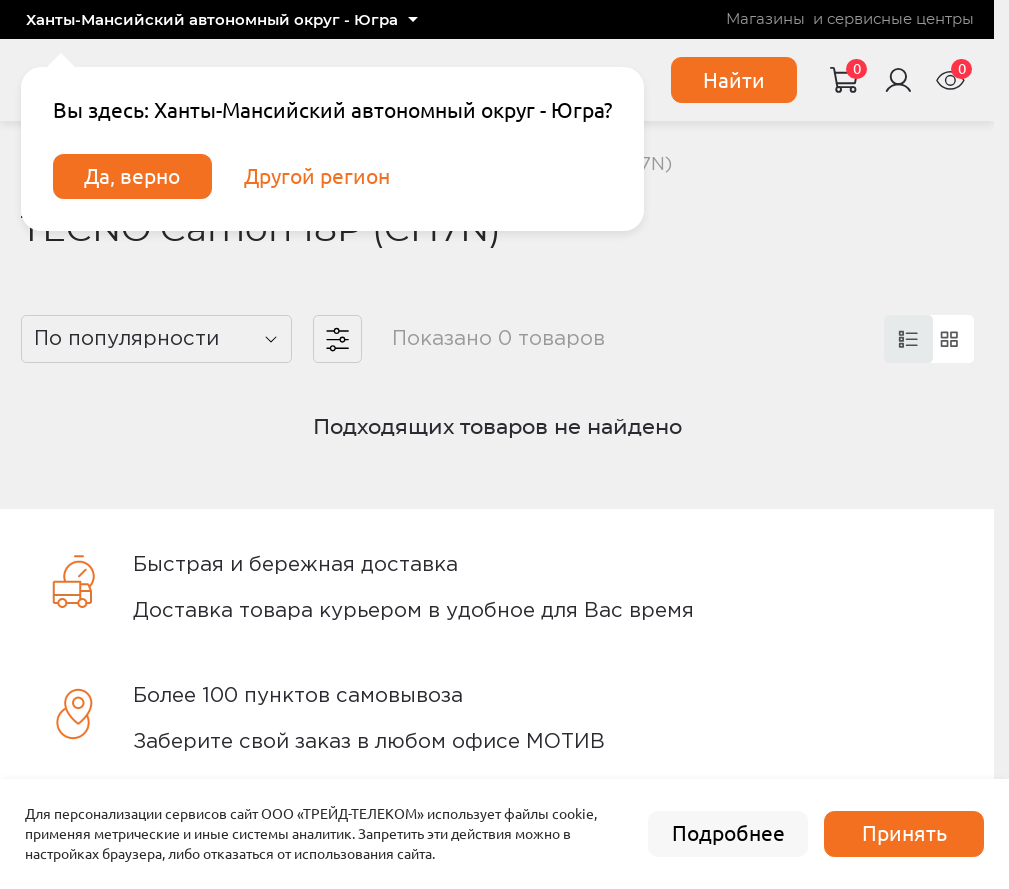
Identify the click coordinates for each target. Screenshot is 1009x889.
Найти (734, 80)
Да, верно (132, 176)
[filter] (337, 339)
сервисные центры (900, 19)
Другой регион (317, 176)
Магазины (765, 19)
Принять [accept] (904, 833)
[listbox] (157, 339)
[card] (908, 339)
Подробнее (728, 833)
